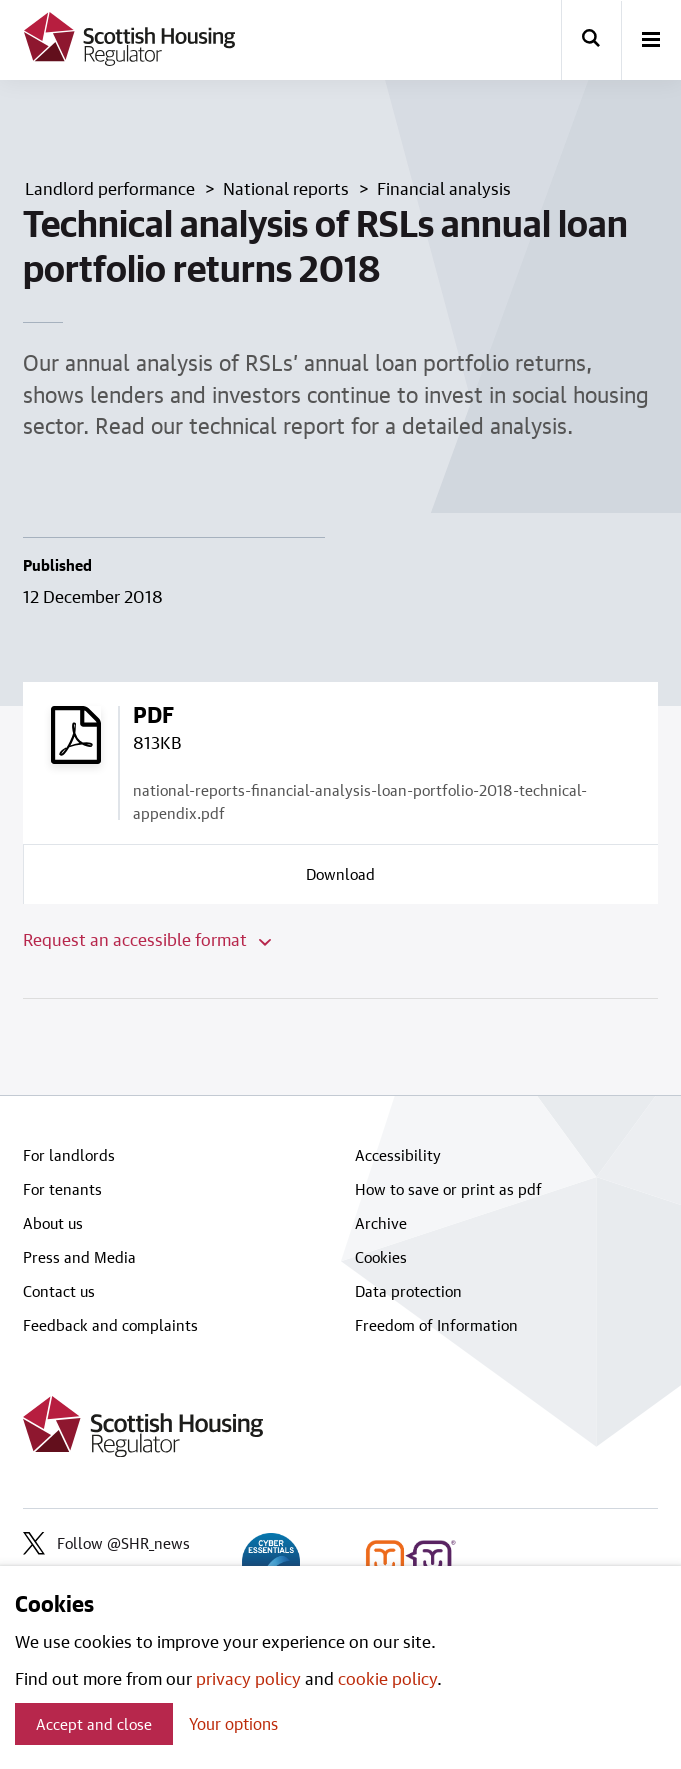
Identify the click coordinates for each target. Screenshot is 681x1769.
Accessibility (398, 1155)
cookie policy (387, 1678)
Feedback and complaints (110, 1325)
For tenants (62, 1189)
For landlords (69, 1155)
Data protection (408, 1291)
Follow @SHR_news (106, 1543)
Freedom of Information (436, 1325)
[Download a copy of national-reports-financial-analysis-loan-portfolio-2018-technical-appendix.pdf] (341, 874)
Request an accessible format (147, 939)
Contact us (59, 1291)
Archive (381, 1223)
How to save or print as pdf (448, 1189)
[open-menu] (651, 41)
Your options (233, 1723)
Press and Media (79, 1257)
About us (53, 1223)
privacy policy (248, 1678)
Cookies (381, 1257)
